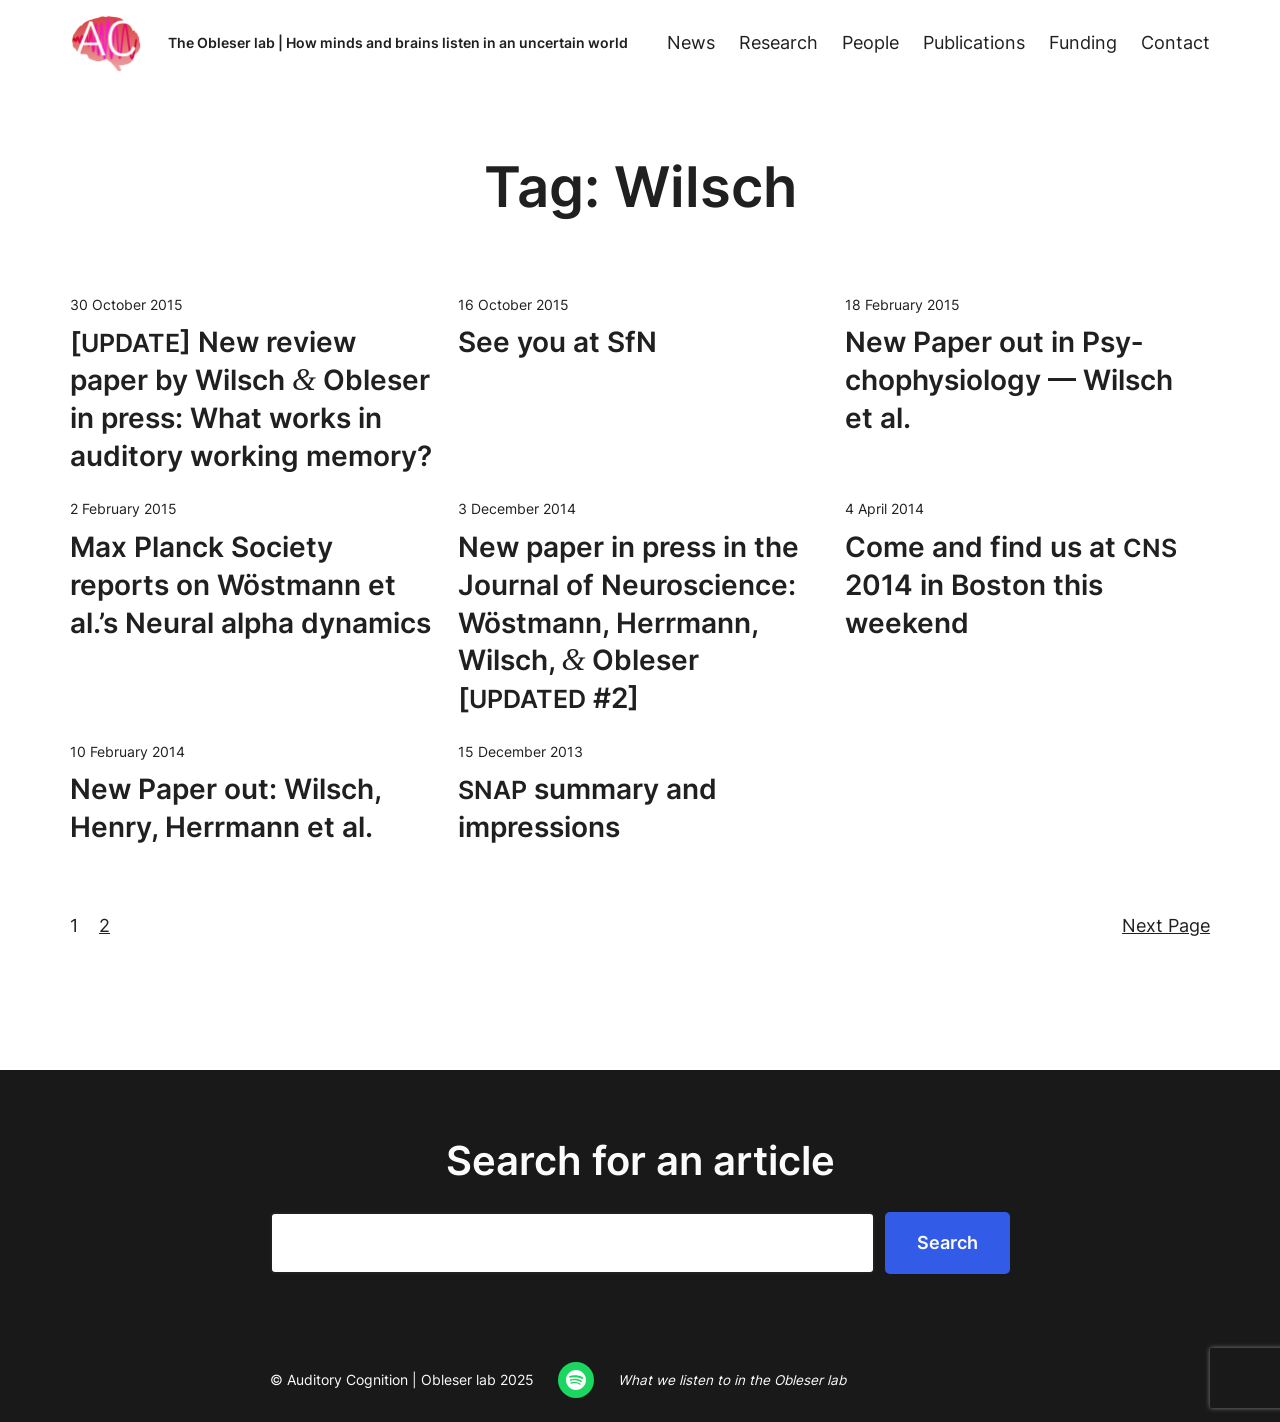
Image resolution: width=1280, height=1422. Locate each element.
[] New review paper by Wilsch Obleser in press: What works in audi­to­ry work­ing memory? (251, 398)
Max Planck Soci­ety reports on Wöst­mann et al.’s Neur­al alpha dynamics (250, 585)
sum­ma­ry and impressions (587, 808)
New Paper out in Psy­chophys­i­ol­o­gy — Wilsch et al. (1009, 380)
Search (947, 1242)
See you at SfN (557, 342)
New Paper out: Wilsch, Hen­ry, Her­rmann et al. (225, 808)
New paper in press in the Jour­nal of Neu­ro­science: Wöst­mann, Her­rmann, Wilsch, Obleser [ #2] (628, 622)
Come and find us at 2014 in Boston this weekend (1011, 585)
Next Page (1166, 925)
